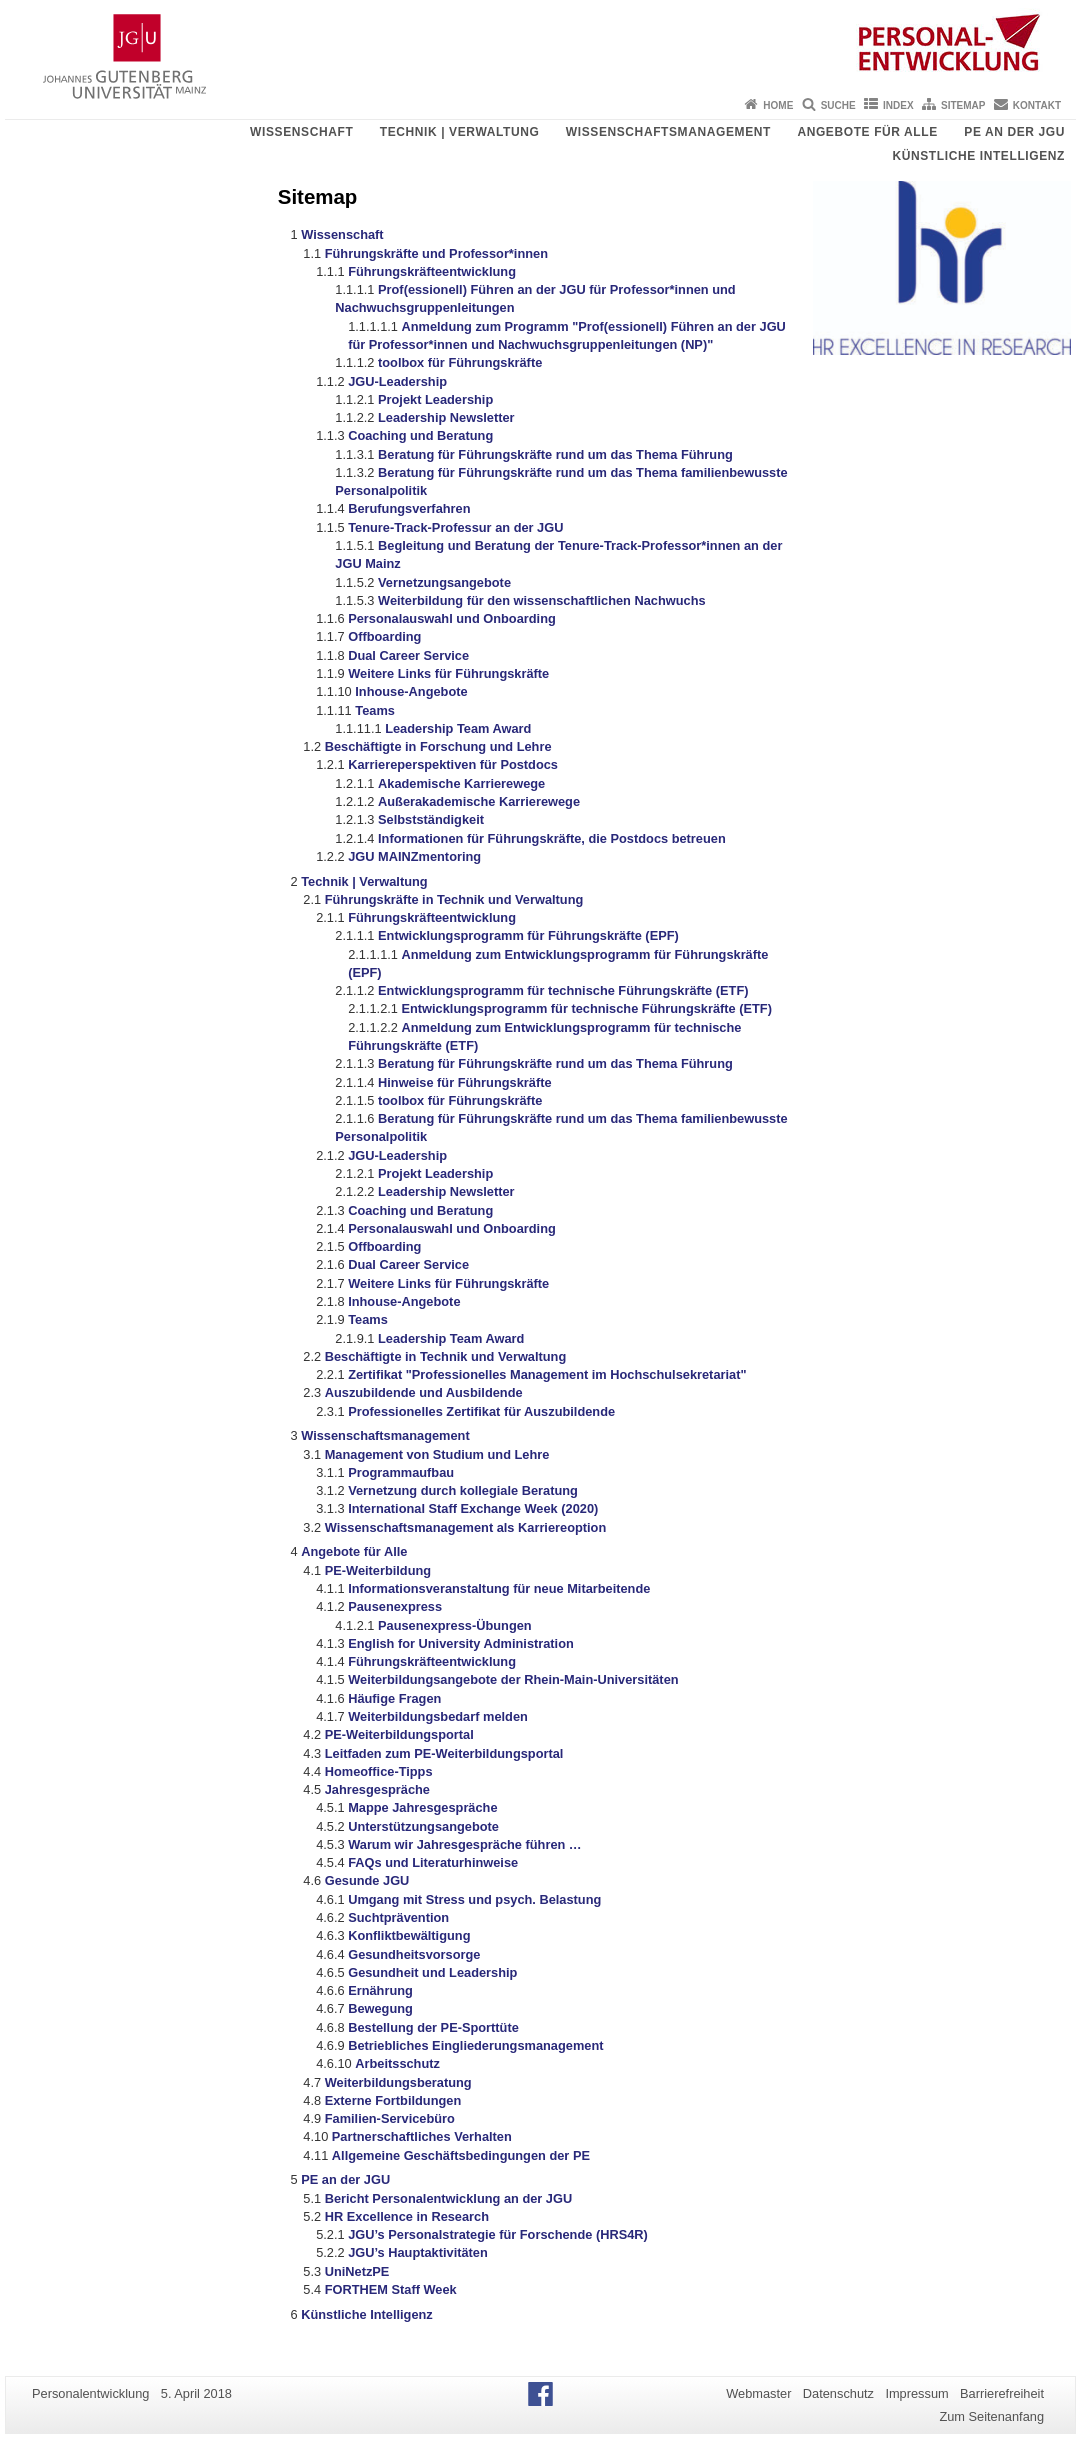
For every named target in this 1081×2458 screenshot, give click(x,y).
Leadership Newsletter (446, 417)
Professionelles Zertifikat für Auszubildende (481, 1411)
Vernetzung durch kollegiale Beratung (463, 1490)
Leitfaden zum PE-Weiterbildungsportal (444, 1753)
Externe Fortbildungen (393, 2100)
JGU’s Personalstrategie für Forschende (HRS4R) (498, 2234)
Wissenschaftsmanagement (668, 132)
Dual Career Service (408, 655)
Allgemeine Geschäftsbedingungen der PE (461, 2155)
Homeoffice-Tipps (379, 1771)
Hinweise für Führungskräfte (465, 1082)
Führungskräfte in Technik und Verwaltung (454, 899)
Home (778, 105)
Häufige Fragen (394, 1698)
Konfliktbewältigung (409, 1935)
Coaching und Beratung (420, 435)
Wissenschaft (301, 132)
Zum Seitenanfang (991, 2416)
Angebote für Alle (867, 132)
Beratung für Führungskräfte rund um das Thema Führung (555, 454)
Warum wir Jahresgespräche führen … (465, 1844)
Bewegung (380, 2008)
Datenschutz (838, 2393)
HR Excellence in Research (407, 2216)
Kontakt (1037, 105)
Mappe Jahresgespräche (422, 1807)
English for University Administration (461, 1643)
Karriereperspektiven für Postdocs (453, 764)
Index (898, 105)
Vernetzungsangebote (444, 582)
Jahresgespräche (377, 1789)
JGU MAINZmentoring (414, 856)
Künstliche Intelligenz (978, 156)
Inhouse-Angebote (411, 691)
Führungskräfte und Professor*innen (436, 253)
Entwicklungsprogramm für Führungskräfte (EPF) (528, 935)
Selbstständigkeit (431, 819)
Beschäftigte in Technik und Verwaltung (446, 1356)
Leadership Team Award (458, 728)
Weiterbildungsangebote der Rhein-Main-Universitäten (513, 1679)
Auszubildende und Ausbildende (424, 1392)
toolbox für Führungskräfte (460, 362)
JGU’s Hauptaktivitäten (418, 2252)
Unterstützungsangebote (423, 1826)
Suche (838, 105)
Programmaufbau (401, 1472)
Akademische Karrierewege (461, 783)
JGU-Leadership (397, 381)
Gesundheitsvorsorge (414, 1954)
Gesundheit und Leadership (432, 1972)
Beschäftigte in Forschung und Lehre (438, 746)
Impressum (916, 2393)
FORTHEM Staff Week (391, 2289)
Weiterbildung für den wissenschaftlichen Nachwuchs (542, 600)
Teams (375, 710)
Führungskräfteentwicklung (432, 271)
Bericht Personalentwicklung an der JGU (448, 2198)
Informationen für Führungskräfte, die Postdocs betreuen (552, 838)
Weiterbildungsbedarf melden (438, 1716)
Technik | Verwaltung (460, 132)
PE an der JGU (1014, 132)
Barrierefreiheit (1002, 2393)
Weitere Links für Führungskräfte (448, 673)
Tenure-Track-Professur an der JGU (455, 527)
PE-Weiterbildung (378, 1570)
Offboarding (384, 636)
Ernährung (380, 1990)
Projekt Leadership (435, 399)
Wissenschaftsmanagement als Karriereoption (466, 1527)
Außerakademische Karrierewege (479, 801)
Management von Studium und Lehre (437, 1454)
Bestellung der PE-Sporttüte (433, 2027)
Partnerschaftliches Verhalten (422, 2136)
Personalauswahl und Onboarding (452, 618)
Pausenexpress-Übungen (455, 1625)
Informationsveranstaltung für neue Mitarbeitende (499, 1588)
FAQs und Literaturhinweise (433, 1862)
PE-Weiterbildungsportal (399, 1734)
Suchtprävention (398, 1917)
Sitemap (963, 105)
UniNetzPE (357, 2271)
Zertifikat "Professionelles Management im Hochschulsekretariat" (547, 1374)
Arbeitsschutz (397, 2063)
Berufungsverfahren (409, 508)
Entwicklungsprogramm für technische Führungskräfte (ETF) (563, 990)
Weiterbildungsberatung (398, 2082)
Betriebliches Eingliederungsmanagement (475, 2045)
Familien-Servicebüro (390, 2118)
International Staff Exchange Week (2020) (473, 1508)
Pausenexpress (395, 1606)
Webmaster (758, 2393)
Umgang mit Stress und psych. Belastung (474, 1899)
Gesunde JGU (367, 1880)
